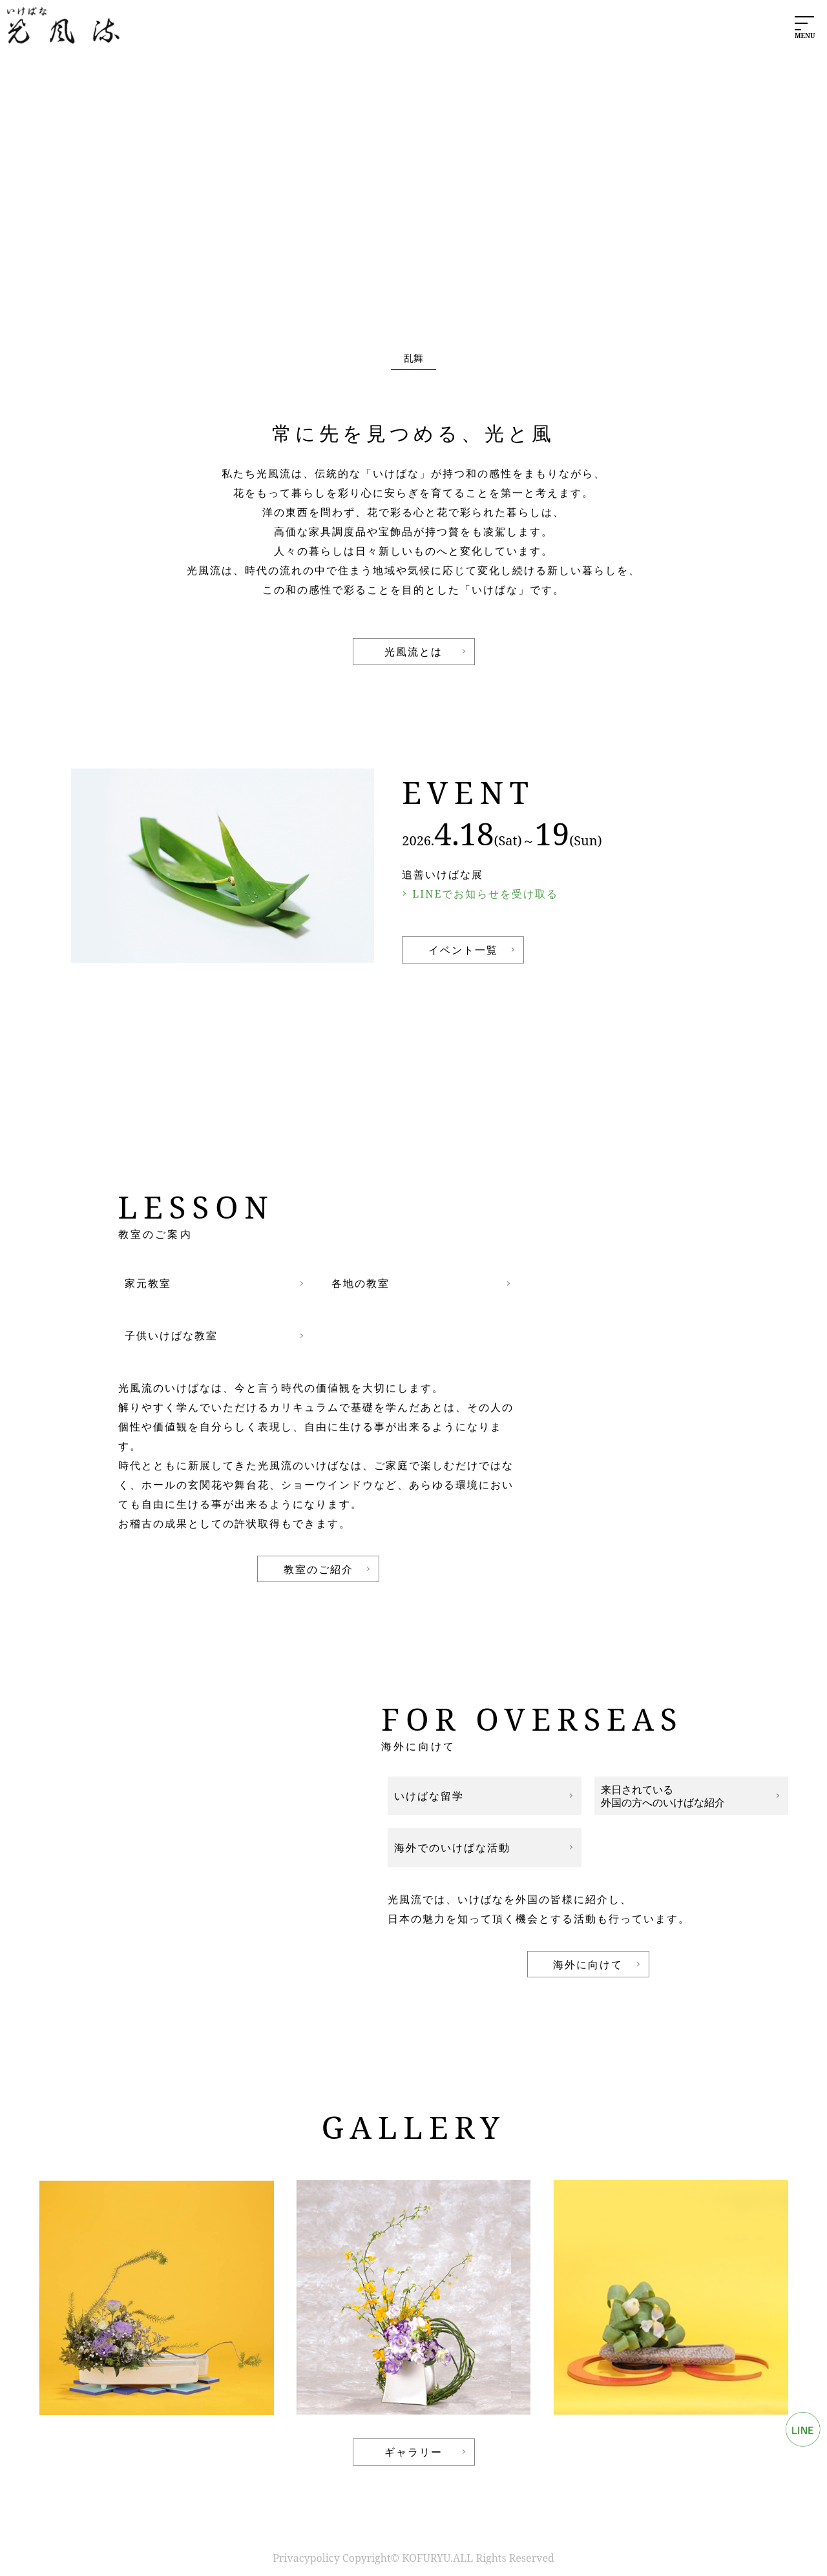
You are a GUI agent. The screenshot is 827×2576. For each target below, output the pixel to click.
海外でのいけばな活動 (452, 1847)
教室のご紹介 (318, 1569)
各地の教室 (360, 1283)
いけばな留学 (429, 1796)
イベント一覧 (463, 950)
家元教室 (148, 1283)
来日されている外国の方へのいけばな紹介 (663, 1795)
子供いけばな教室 (171, 1335)
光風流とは (413, 651)
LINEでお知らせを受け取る (485, 894)
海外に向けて (588, 1964)
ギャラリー (413, 2452)
